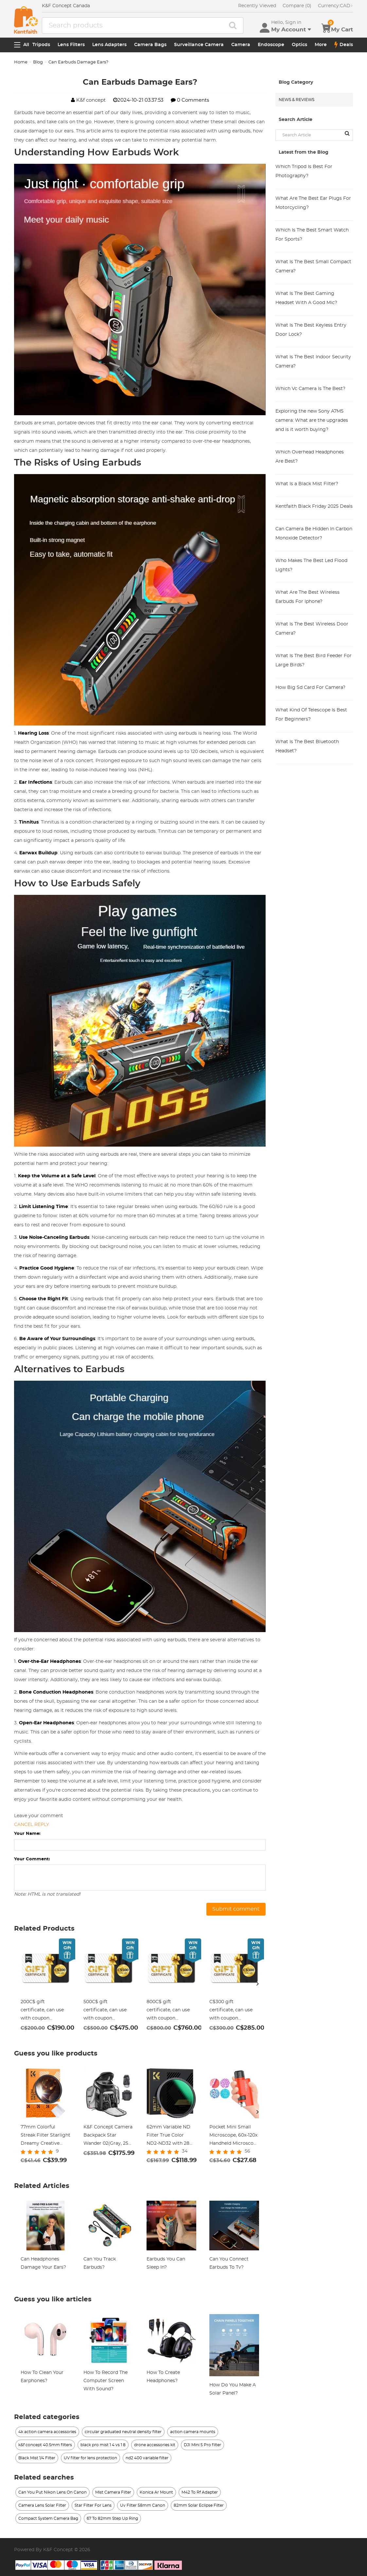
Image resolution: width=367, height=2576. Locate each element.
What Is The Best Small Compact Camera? (313, 266)
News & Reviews (296, 100)
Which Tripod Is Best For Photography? (303, 171)
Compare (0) (297, 6)
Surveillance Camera (199, 45)
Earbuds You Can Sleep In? (166, 2263)
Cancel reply (31, 1824)
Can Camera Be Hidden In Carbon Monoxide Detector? (313, 533)
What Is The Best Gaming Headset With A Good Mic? (306, 298)
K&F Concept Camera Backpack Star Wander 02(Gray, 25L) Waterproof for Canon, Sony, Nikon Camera (107, 2136)
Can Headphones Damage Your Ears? (43, 2263)
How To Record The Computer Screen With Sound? (105, 2380)
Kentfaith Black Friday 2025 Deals (314, 506)
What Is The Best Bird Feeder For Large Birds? (313, 660)
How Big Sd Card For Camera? (310, 687)
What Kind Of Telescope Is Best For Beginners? (311, 715)
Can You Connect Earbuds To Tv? (229, 2263)
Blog (38, 62)
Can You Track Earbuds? (99, 2263)
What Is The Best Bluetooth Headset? (307, 746)
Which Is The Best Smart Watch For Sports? (312, 235)
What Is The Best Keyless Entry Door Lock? (310, 330)
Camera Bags (150, 45)
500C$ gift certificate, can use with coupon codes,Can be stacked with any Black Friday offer (108, 2011)
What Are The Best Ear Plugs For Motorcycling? (313, 203)
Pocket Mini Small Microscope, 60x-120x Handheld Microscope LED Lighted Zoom (234, 2136)
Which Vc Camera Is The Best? (310, 388)
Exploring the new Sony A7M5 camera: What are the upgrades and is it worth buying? (311, 420)
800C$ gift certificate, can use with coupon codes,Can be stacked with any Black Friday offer (171, 2011)
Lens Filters (71, 45)
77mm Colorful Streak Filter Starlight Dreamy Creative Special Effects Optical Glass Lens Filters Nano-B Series (45, 2136)
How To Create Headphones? (163, 2376)
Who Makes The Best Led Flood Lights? (311, 565)
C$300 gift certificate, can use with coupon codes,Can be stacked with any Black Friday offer (234, 2011)
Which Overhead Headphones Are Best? (309, 457)
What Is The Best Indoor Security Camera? (313, 361)
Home (20, 62)
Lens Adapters (109, 45)
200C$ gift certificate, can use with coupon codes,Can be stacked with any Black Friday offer (45, 2011)
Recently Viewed (257, 6)
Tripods (41, 45)
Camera (240, 45)
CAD (335, 5)
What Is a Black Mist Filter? (306, 484)
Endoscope (271, 45)
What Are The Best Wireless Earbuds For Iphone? (307, 597)
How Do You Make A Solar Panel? (232, 2389)
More (321, 45)
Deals (343, 44)
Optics (299, 45)
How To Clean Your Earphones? (42, 2376)
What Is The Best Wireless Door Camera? (311, 629)
